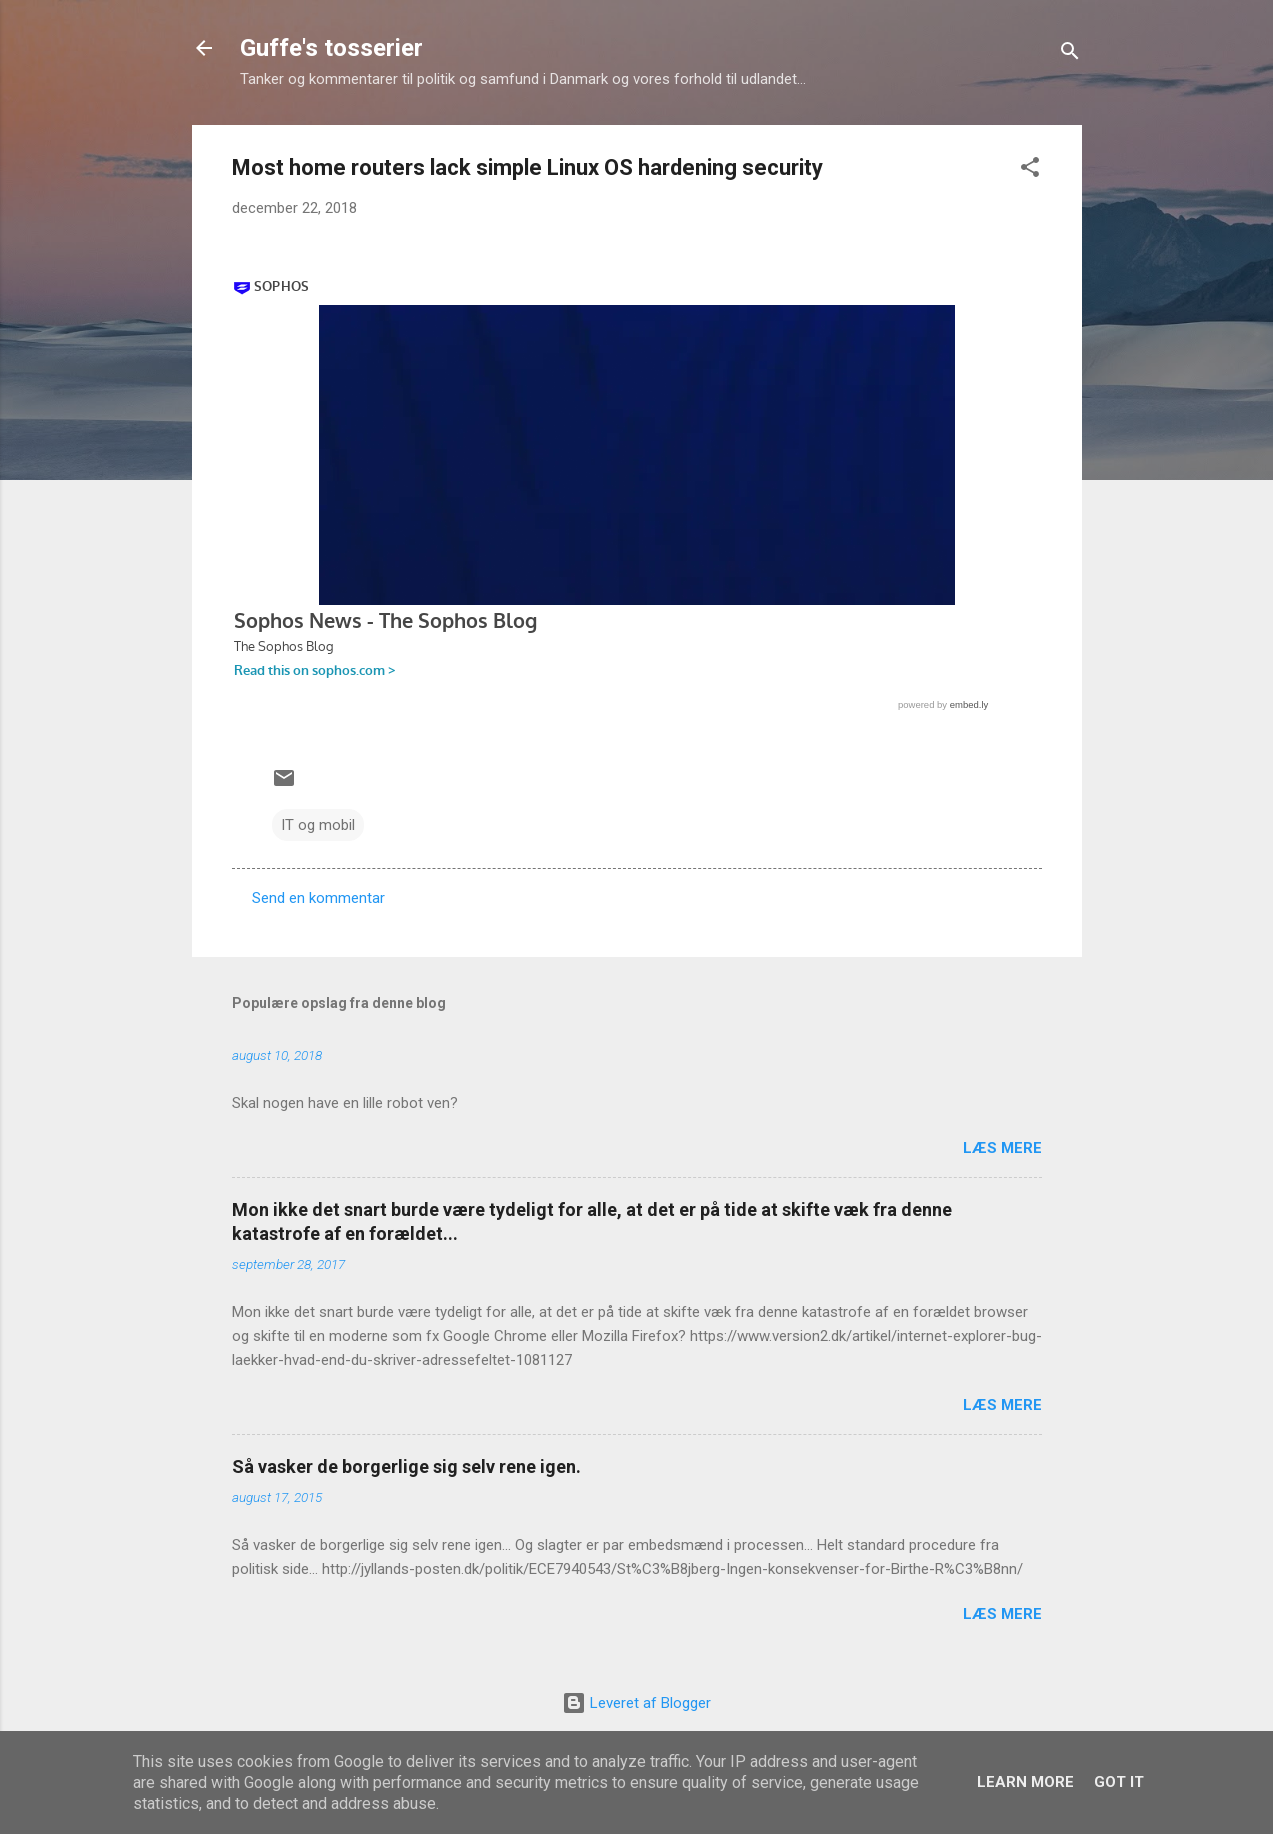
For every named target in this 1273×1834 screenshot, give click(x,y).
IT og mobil (318, 825)
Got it (1119, 1782)
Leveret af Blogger (636, 1703)
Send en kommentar (318, 898)
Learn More (1025, 1782)
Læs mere (1002, 1148)
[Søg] (1070, 54)
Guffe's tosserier (331, 48)
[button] (1030, 170)
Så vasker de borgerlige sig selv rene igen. (406, 1466)
